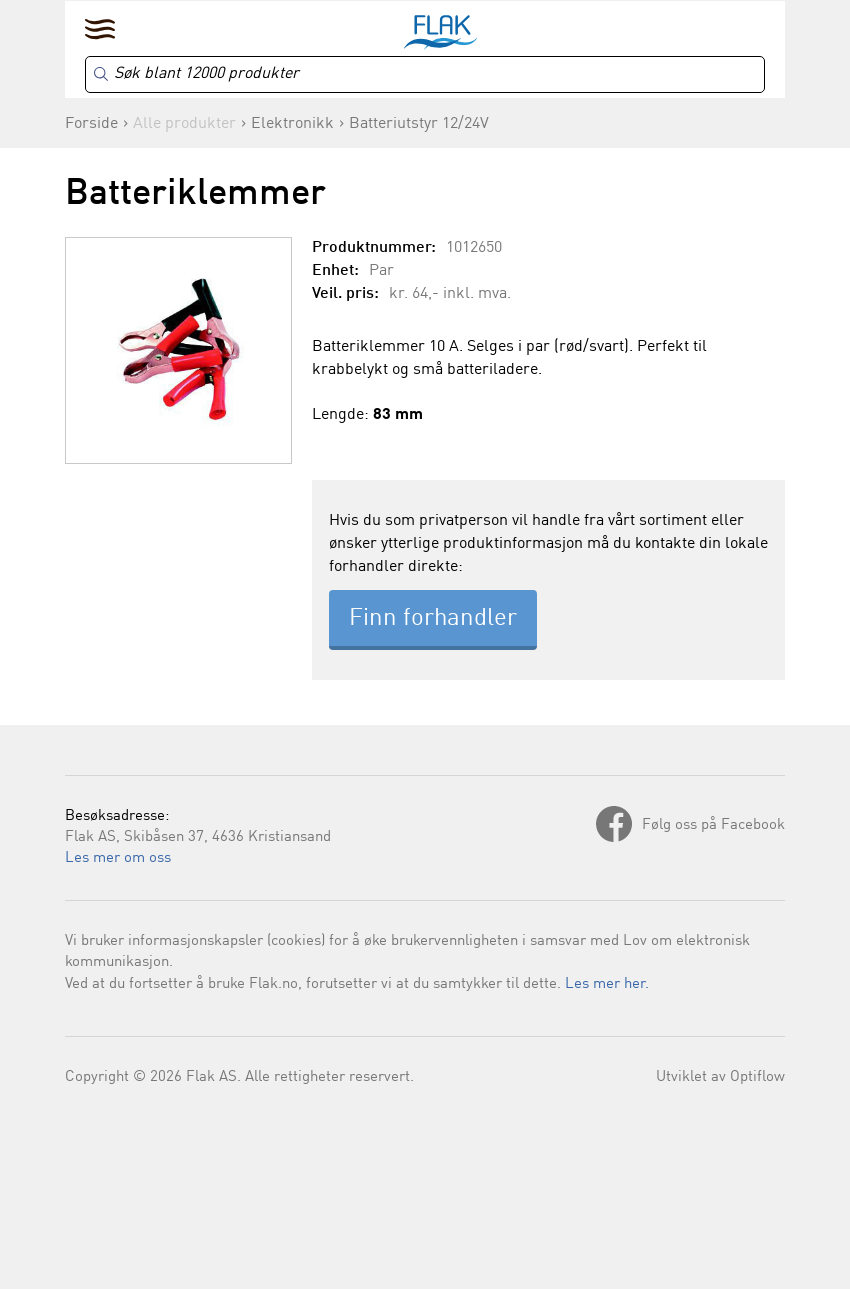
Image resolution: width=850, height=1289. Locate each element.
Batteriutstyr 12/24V (419, 124)
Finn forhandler (433, 619)
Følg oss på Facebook (713, 825)
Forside (91, 124)
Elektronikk (292, 124)
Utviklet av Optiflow (720, 1077)
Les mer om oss (118, 858)
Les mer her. (607, 984)
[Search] (425, 74)
